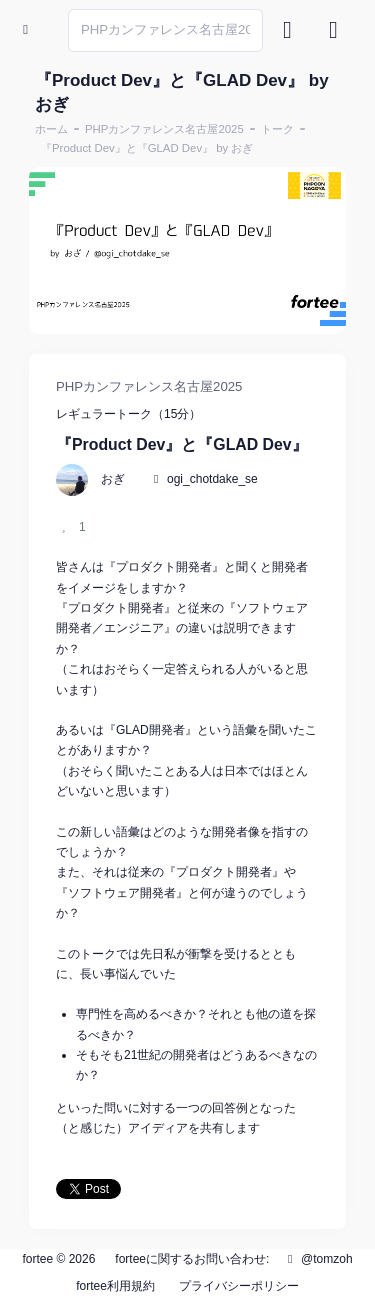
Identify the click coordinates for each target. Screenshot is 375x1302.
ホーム (51, 129)
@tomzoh (318, 1259)
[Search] (165, 30)
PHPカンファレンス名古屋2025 (164, 129)
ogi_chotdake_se (212, 479)
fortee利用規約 (115, 1286)
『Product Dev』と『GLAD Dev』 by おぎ (147, 148)
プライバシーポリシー (239, 1286)
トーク (277, 129)
